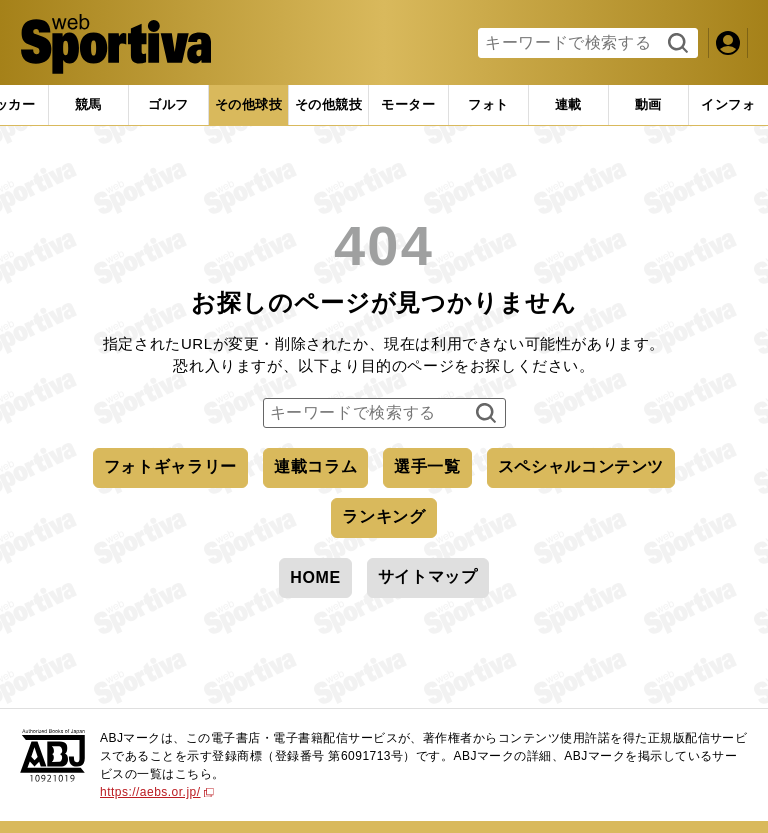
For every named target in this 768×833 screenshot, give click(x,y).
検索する (675, 44)
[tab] (168, 105)
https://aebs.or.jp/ (157, 792)
